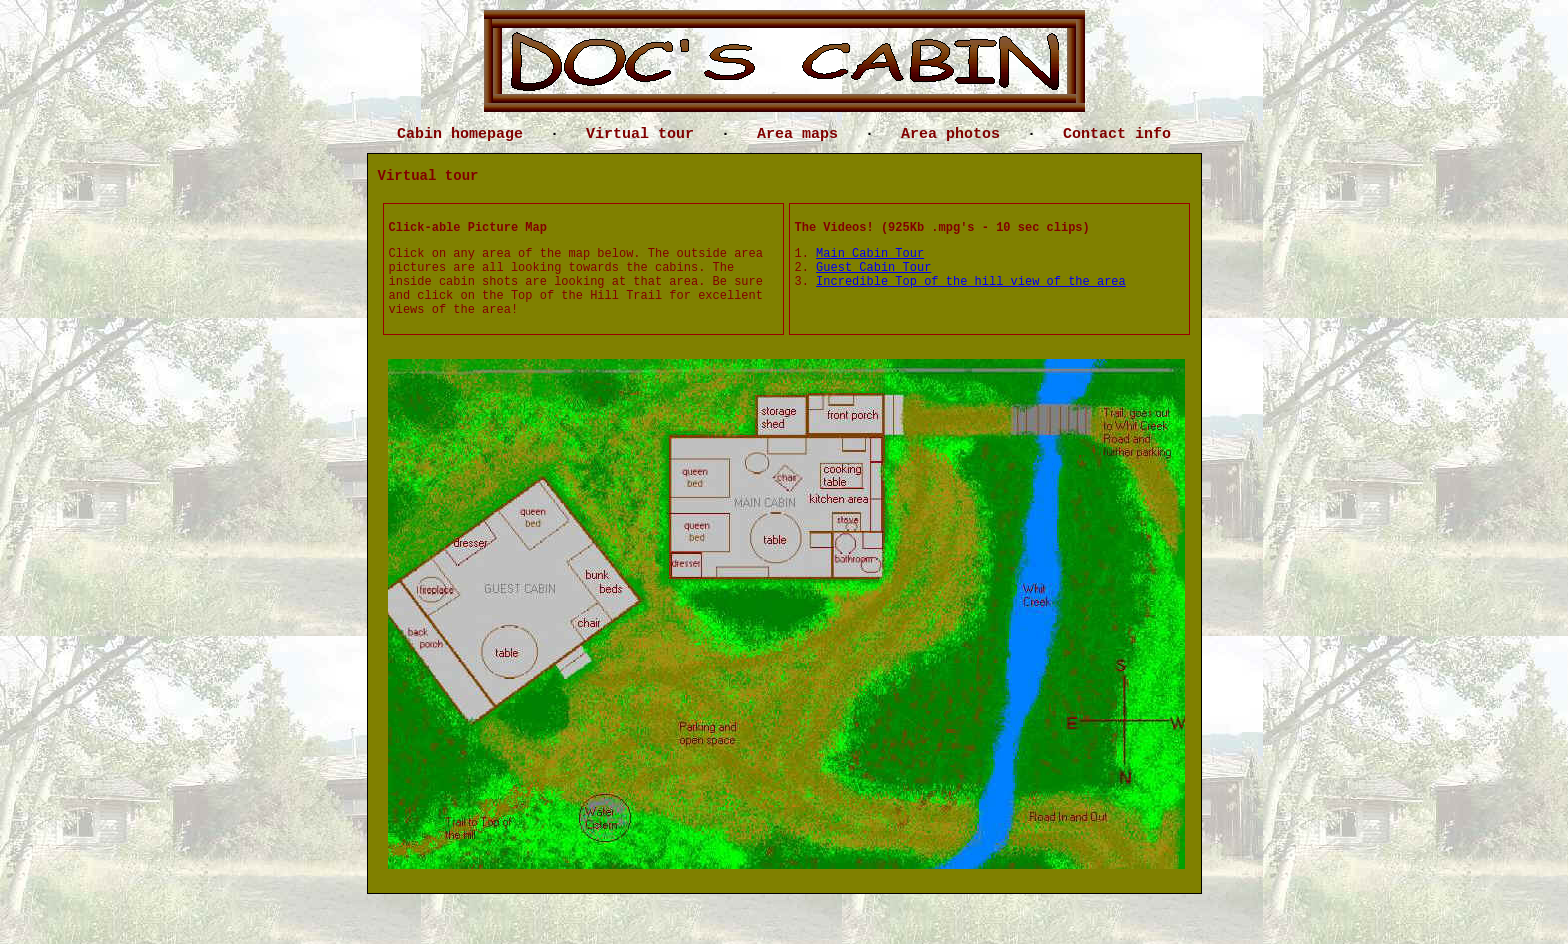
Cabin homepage (460, 134)
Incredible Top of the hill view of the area (971, 282)
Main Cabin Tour (870, 254)
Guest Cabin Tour (873, 268)
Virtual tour (640, 134)
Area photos (950, 134)
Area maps (797, 134)
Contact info (1117, 134)
